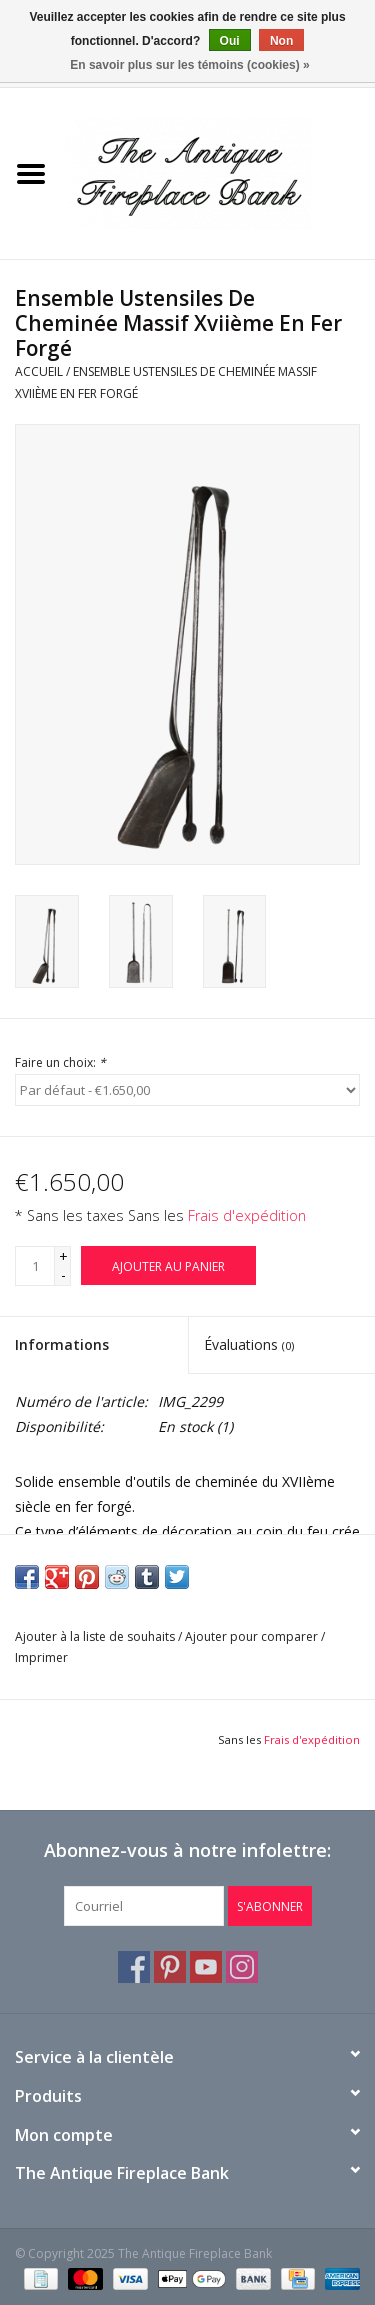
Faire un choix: (60, 1062)
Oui (230, 41)
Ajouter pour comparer (253, 1636)
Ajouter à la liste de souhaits (95, 1636)
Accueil (39, 371)
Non (281, 41)
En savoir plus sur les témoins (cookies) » (189, 65)
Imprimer (41, 1657)
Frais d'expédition (247, 1215)
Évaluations (249, 1344)
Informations (62, 1344)
